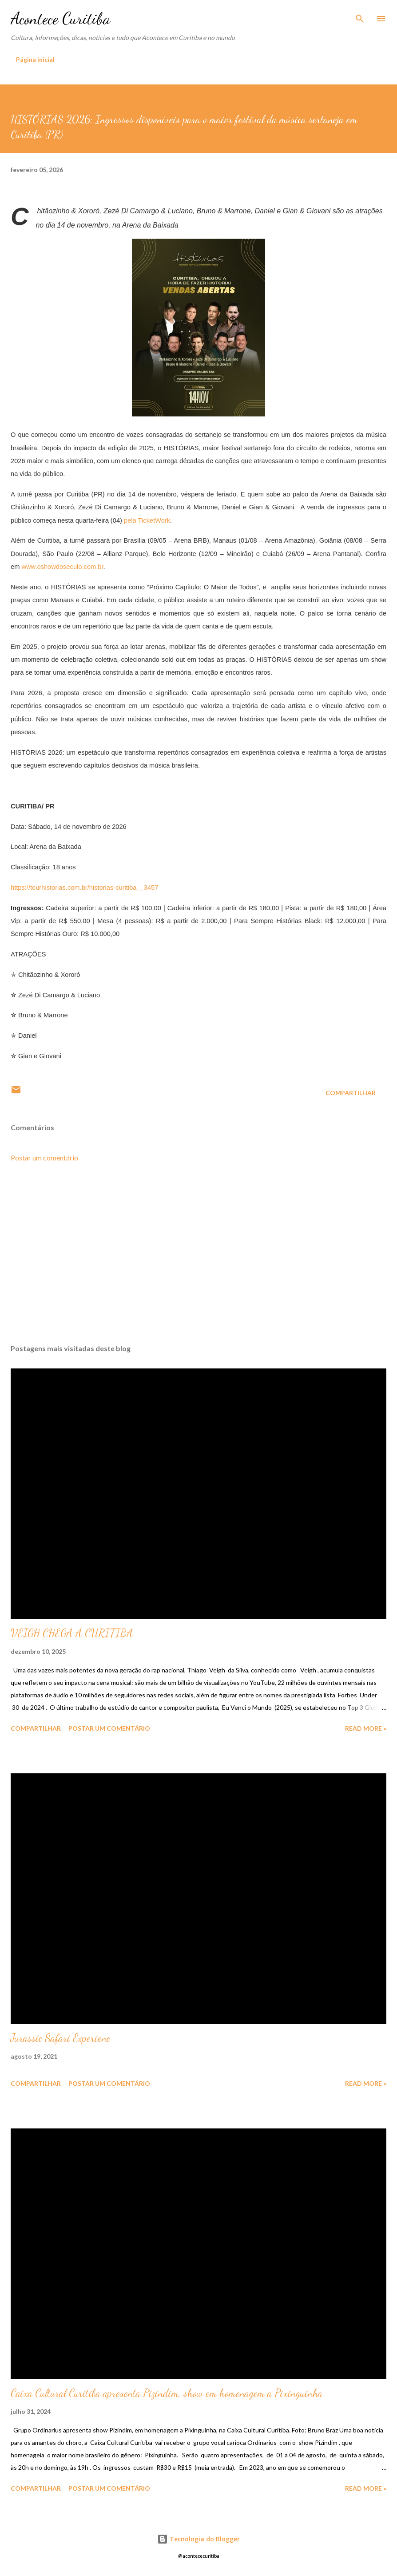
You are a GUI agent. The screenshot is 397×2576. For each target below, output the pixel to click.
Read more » (365, 1728)
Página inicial (35, 59)
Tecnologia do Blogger (198, 2539)
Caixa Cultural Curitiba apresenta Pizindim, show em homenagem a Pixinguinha (166, 2393)
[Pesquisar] (359, 16)
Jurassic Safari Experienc (60, 2038)
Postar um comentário (44, 1157)
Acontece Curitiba (60, 18)
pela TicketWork (147, 520)
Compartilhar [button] (351, 1092)
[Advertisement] (198, 1253)
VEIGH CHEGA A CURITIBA (72, 1633)
